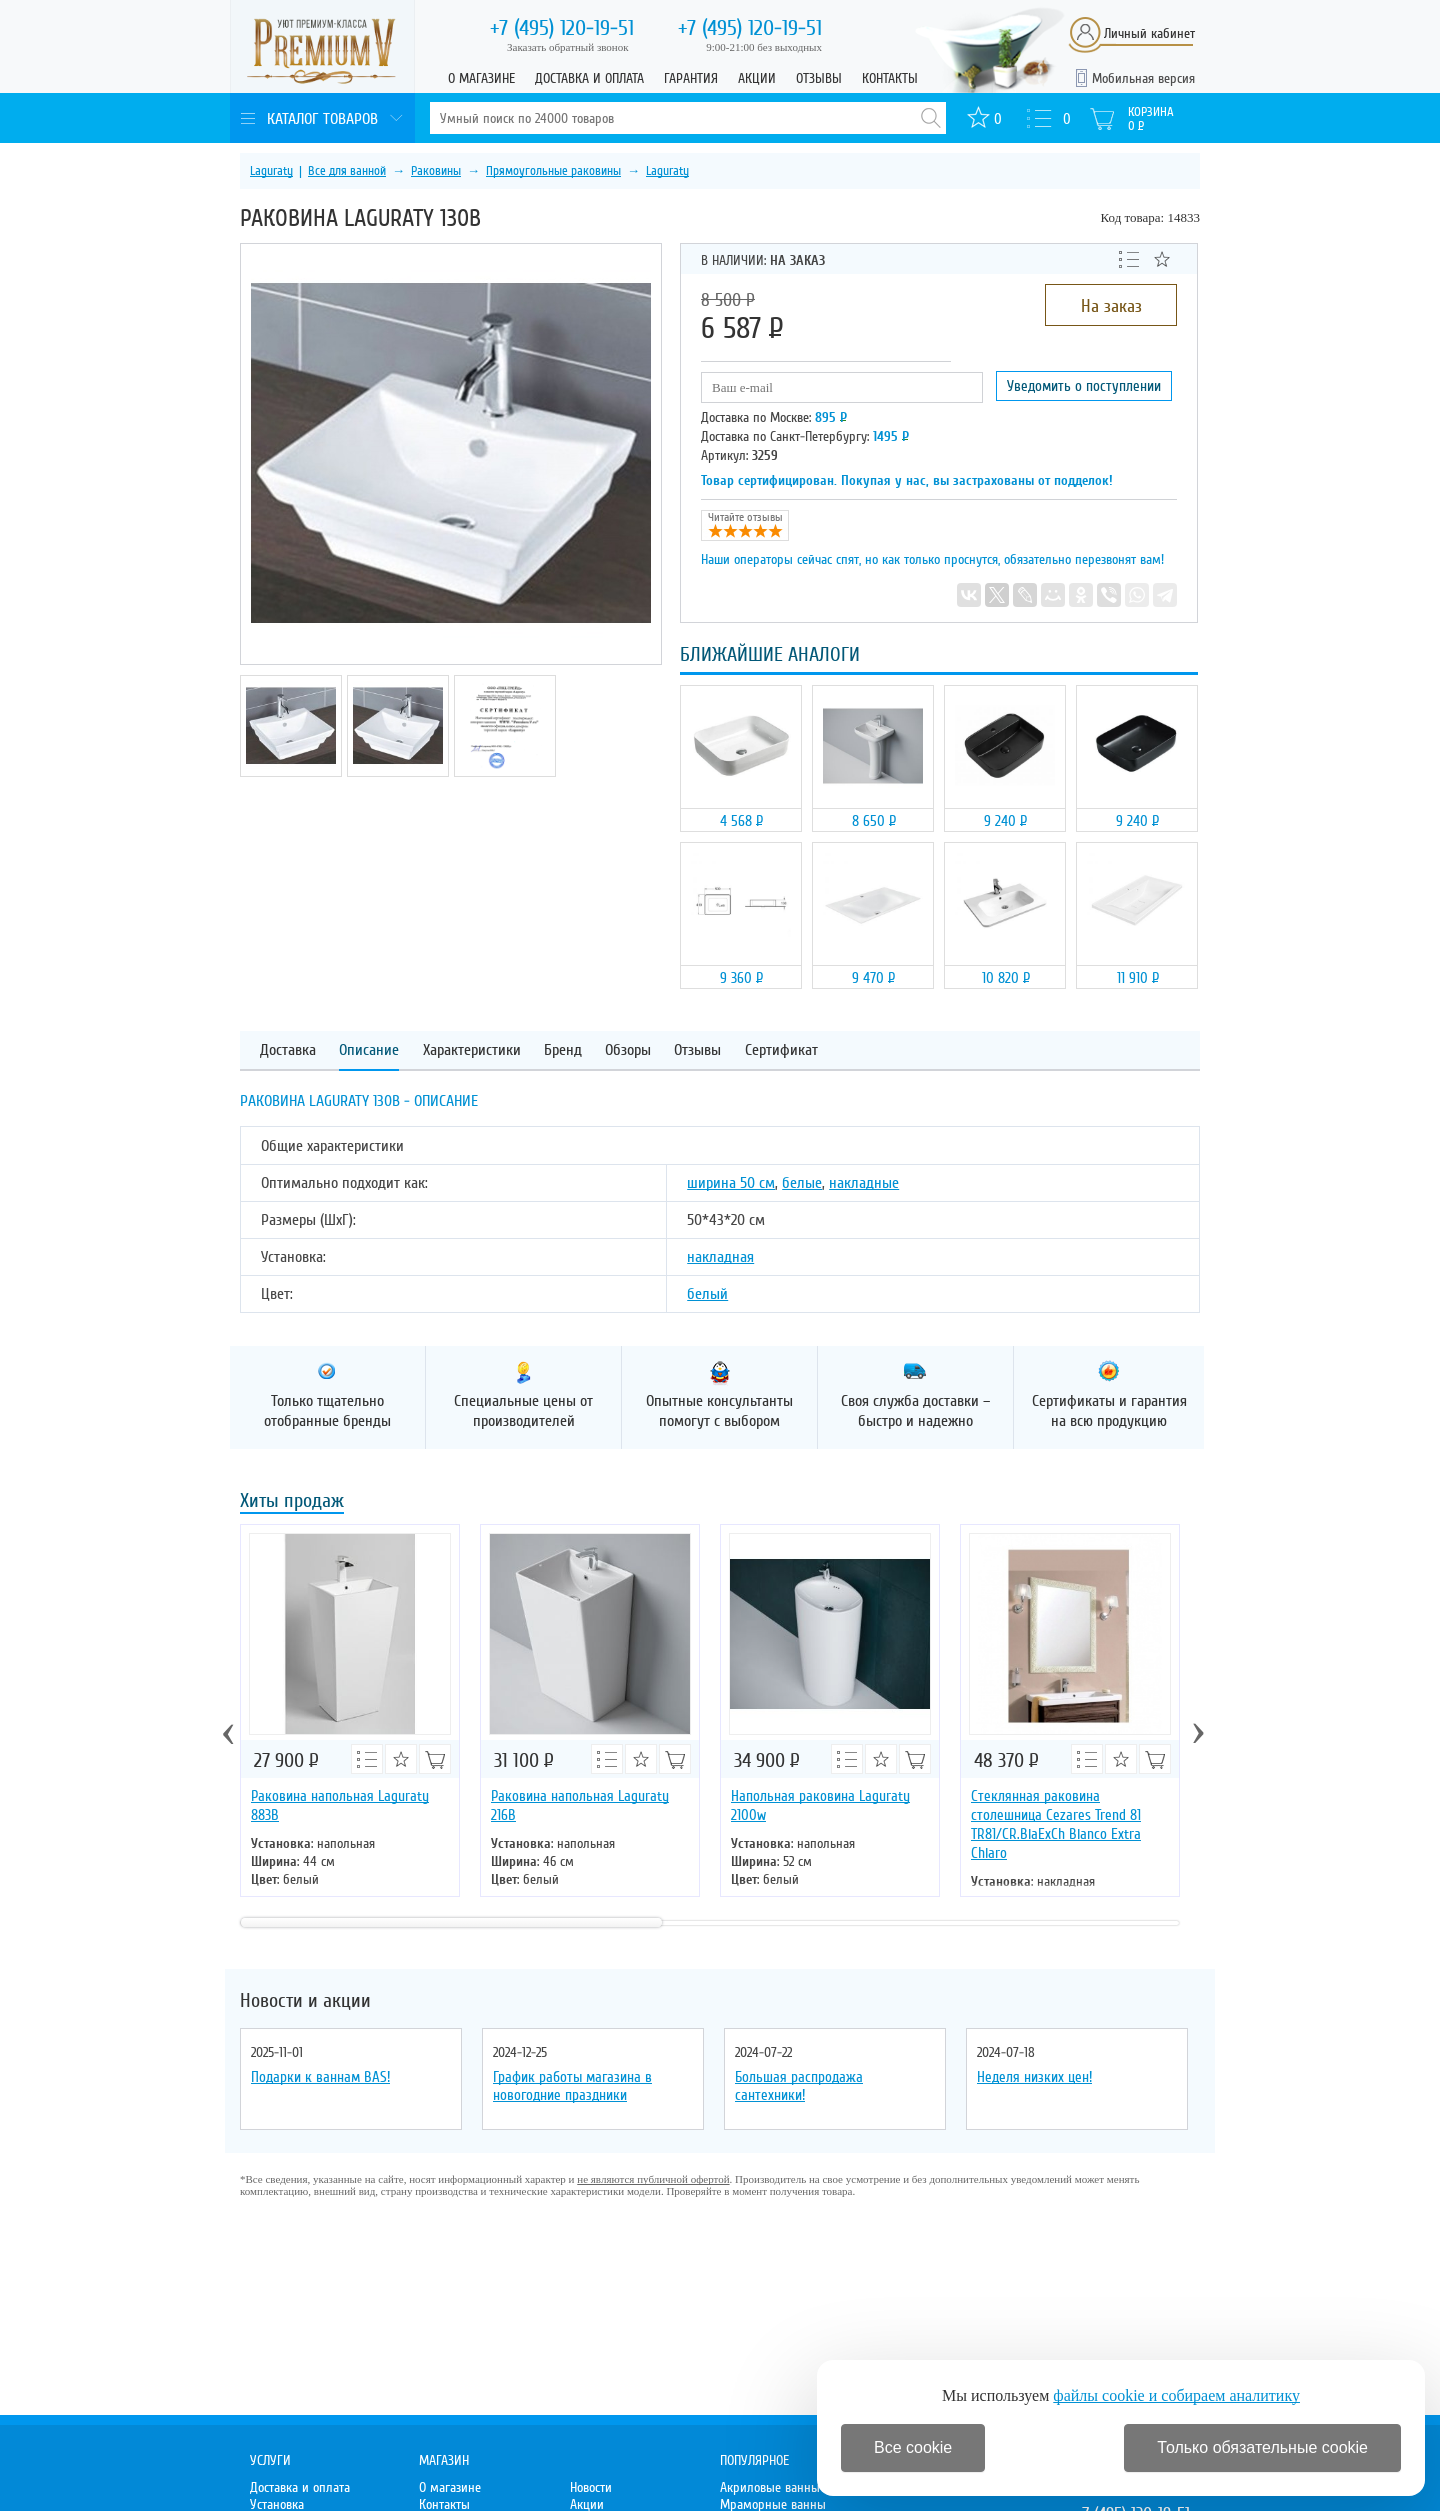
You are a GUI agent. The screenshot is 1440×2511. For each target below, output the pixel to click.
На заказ (1111, 306)
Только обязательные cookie (1262, 2447)
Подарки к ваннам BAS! (320, 2077)
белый (707, 1294)
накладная (720, 1257)
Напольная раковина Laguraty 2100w (820, 1805)
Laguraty (271, 171)
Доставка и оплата (589, 78)
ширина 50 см (731, 1183)
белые (802, 1183)
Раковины (436, 171)
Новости (591, 2487)
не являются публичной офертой (653, 2179)
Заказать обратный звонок (568, 47)
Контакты (890, 78)
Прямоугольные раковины (553, 171)
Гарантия (691, 78)
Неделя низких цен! (1034, 2077)
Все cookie (913, 2447)
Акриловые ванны (770, 2487)
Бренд (563, 1050)
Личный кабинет (1149, 33)
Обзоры (628, 1050)
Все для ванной (347, 171)
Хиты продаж (292, 1502)
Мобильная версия (1143, 78)
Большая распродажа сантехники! (799, 2086)
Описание (369, 1050)
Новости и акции (305, 2001)
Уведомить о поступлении (1084, 386)
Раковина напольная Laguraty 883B (340, 1805)
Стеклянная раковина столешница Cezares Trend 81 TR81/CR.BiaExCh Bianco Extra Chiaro (1056, 1824)
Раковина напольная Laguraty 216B (580, 1805)
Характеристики (472, 1050)
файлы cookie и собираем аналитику (1176, 2395)
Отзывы (819, 78)
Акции (757, 78)
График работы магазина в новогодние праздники (572, 2086)
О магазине (481, 78)
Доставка (288, 1050)
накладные (864, 1183)
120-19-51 (562, 28)
